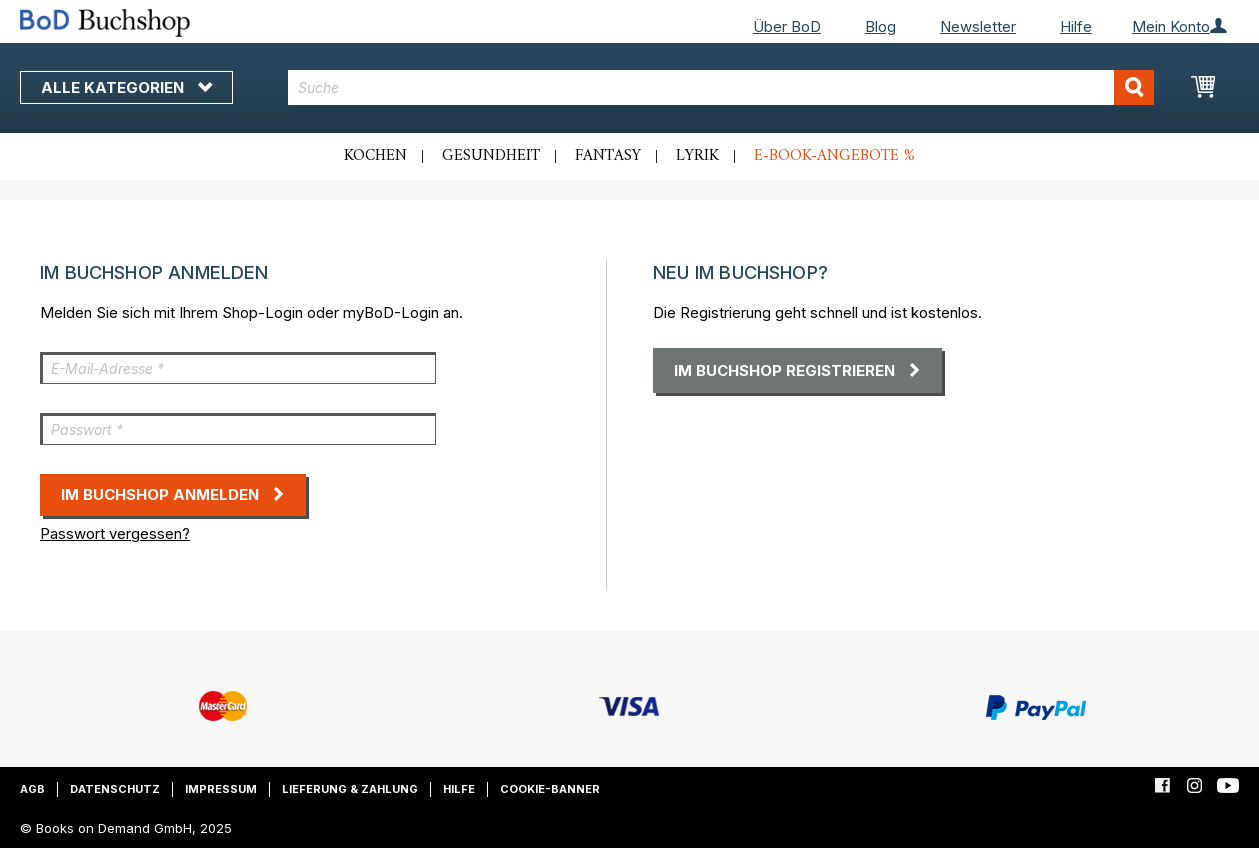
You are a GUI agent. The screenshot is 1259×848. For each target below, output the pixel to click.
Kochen (375, 156)
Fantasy (608, 156)
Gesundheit (491, 156)
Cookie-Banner (550, 789)
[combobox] (720, 87)
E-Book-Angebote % (834, 156)
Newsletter (978, 26)
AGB (32, 789)
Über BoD (787, 26)
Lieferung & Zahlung (350, 789)
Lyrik (697, 156)
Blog (880, 26)
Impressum (221, 789)
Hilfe (1076, 26)
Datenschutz (115, 789)
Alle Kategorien (126, 87)
